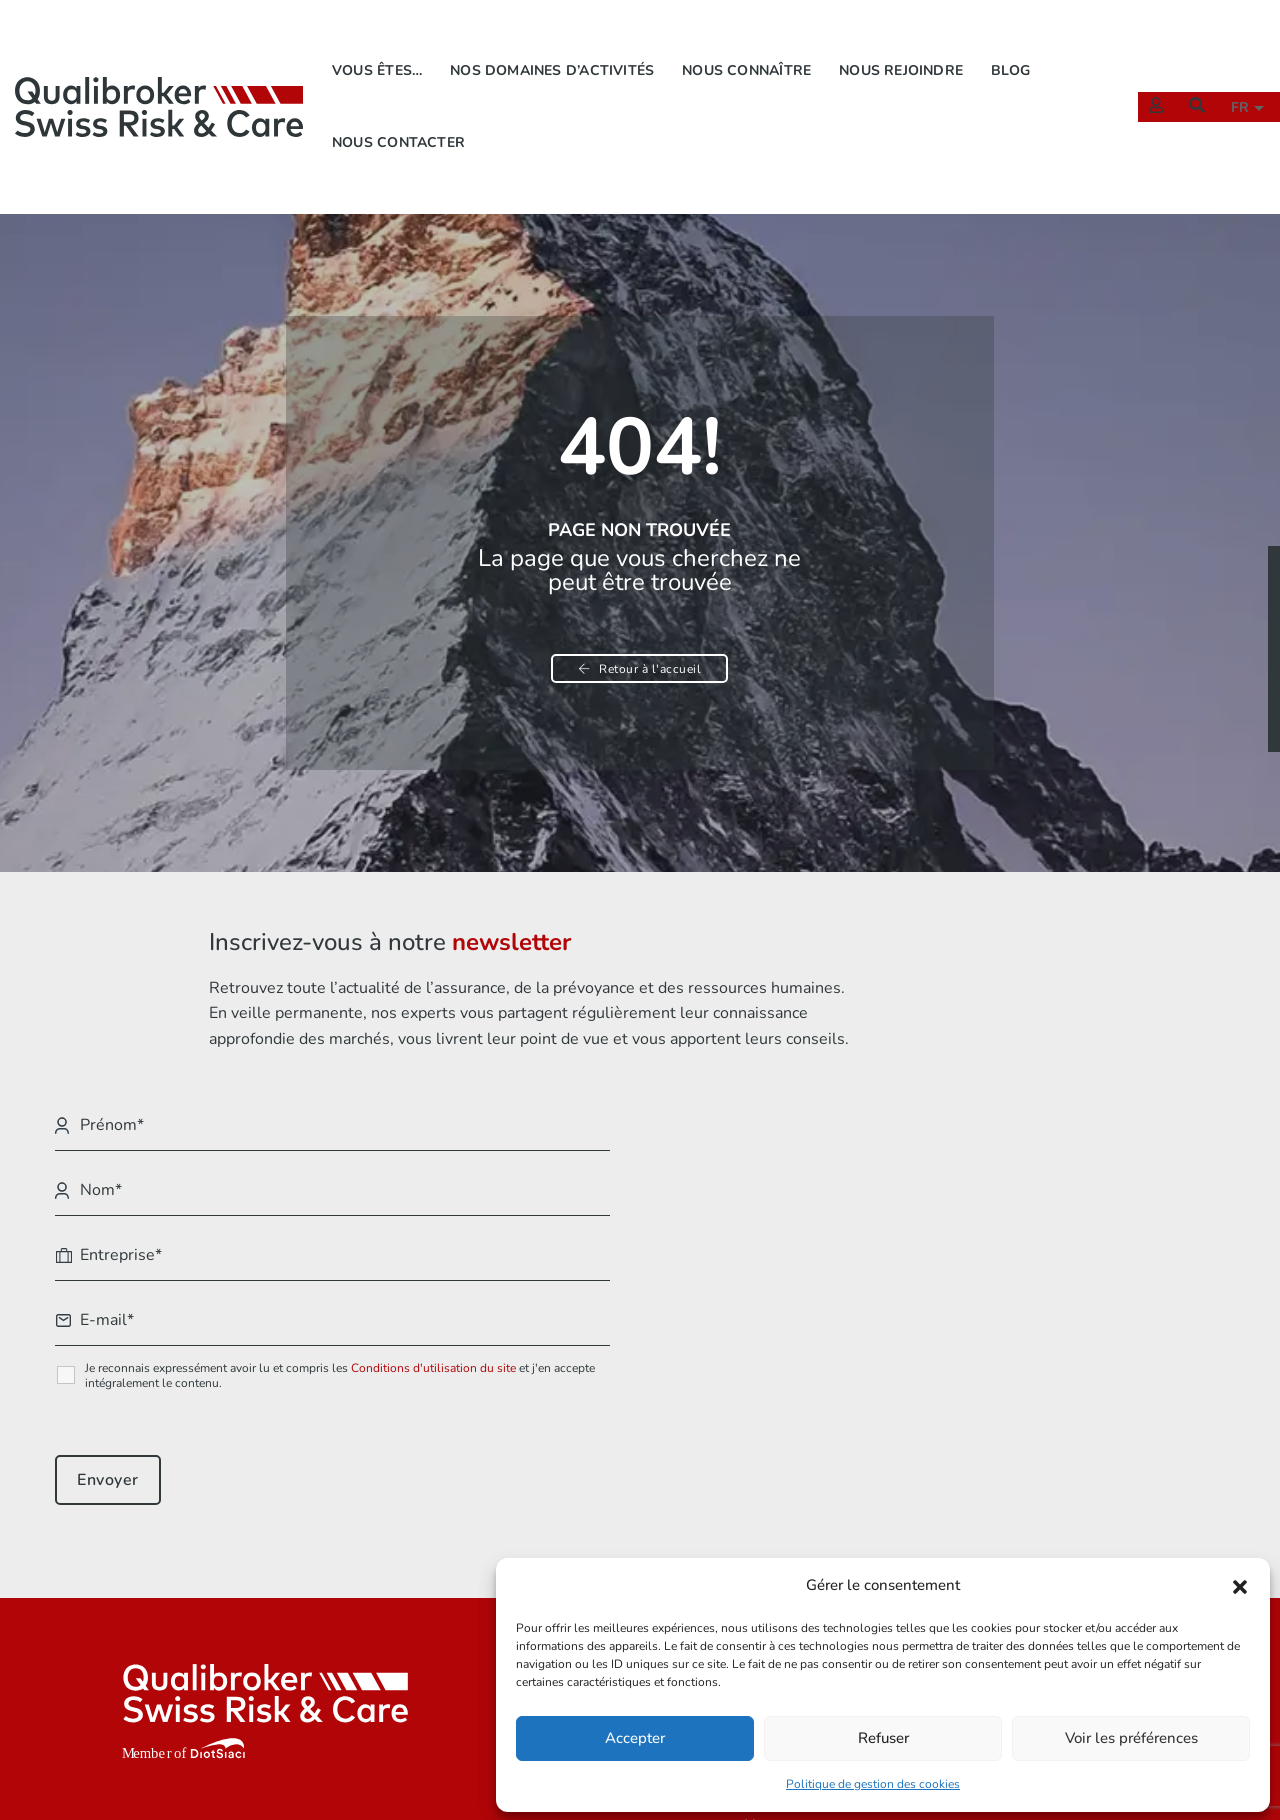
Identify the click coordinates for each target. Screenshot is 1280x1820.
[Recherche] (1187, 81)
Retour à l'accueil (640, 639)
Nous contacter (402, 117)
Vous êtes (621, 1535)
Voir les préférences (1131, 1736)
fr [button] (1233, 82)
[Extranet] (1146, 81)
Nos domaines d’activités (557, 45)
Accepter (635, 1736)
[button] (1240, 1584)
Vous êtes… (381, 45)
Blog (1014, 45)
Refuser (883, 1736)
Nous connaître (751, 45)
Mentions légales (948, 1535)
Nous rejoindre (906, 45)
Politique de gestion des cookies (873, 1781)
